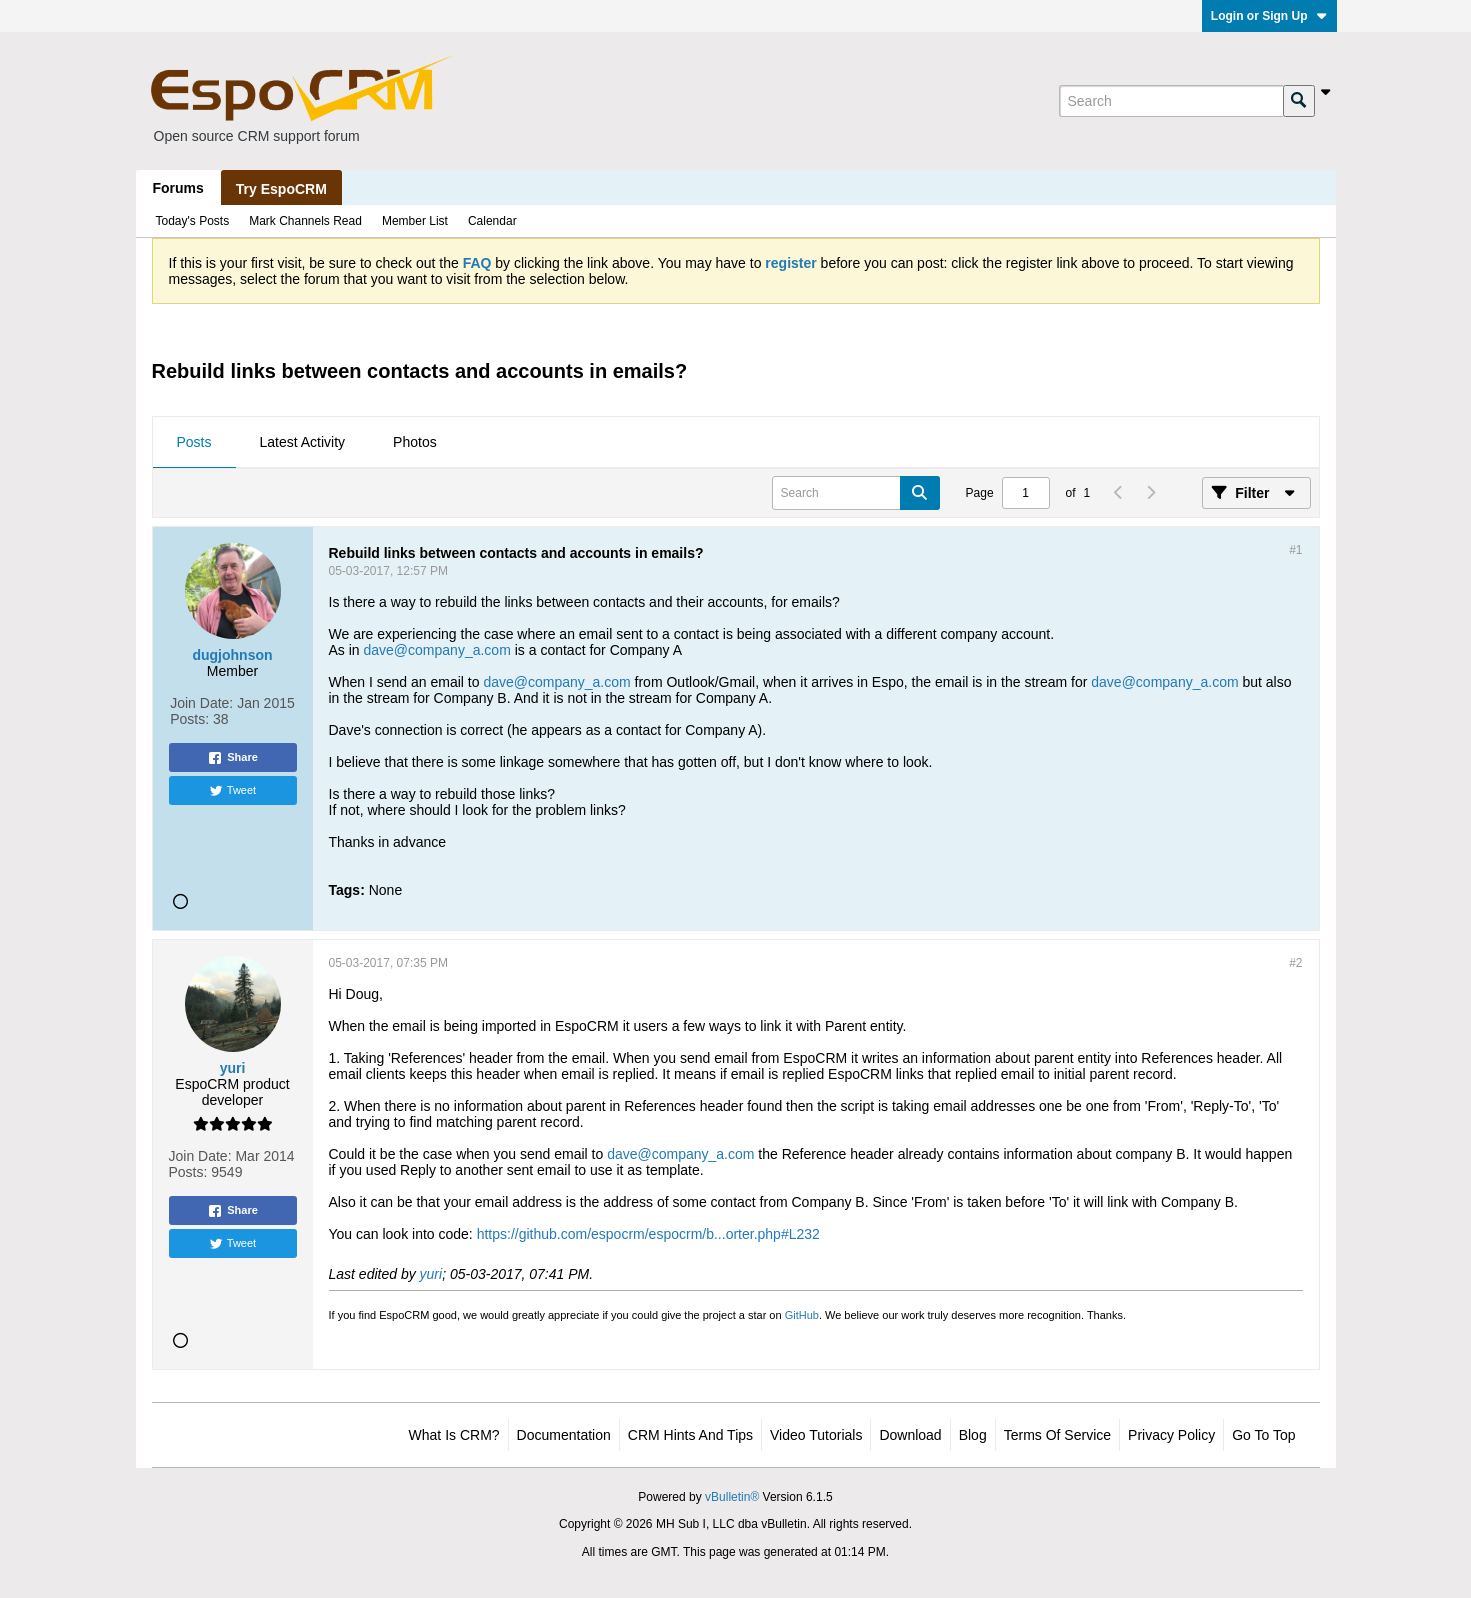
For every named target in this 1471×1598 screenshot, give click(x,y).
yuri (431, 1274)
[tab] (194, 443)
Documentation (564, 1435)
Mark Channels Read (305, 221)
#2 (1295, 963)
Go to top (1263, 1435)
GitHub (802, 1315)
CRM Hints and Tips (690, 1435)
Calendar (492, 221)
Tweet (232, 791)
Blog (973, 1435)
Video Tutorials (816, 1435)
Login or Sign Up (1269, 16)
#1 (1295, 550)
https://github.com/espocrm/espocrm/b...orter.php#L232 (648, 1234)
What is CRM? (454, 1435)
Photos (415, 442)
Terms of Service (1057, 1435)
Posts (194, 442)
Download (910, 1435)
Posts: (189, 719)
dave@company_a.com (437, 650)
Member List (415, 221)
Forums (178, 188)
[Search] (1171, 101)
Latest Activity (303, 442)
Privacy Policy (1171, 1435)
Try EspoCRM (281, 189)
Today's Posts (193, 221)
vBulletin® (732, 1497)
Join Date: (201, 703)
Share (232, 758)
